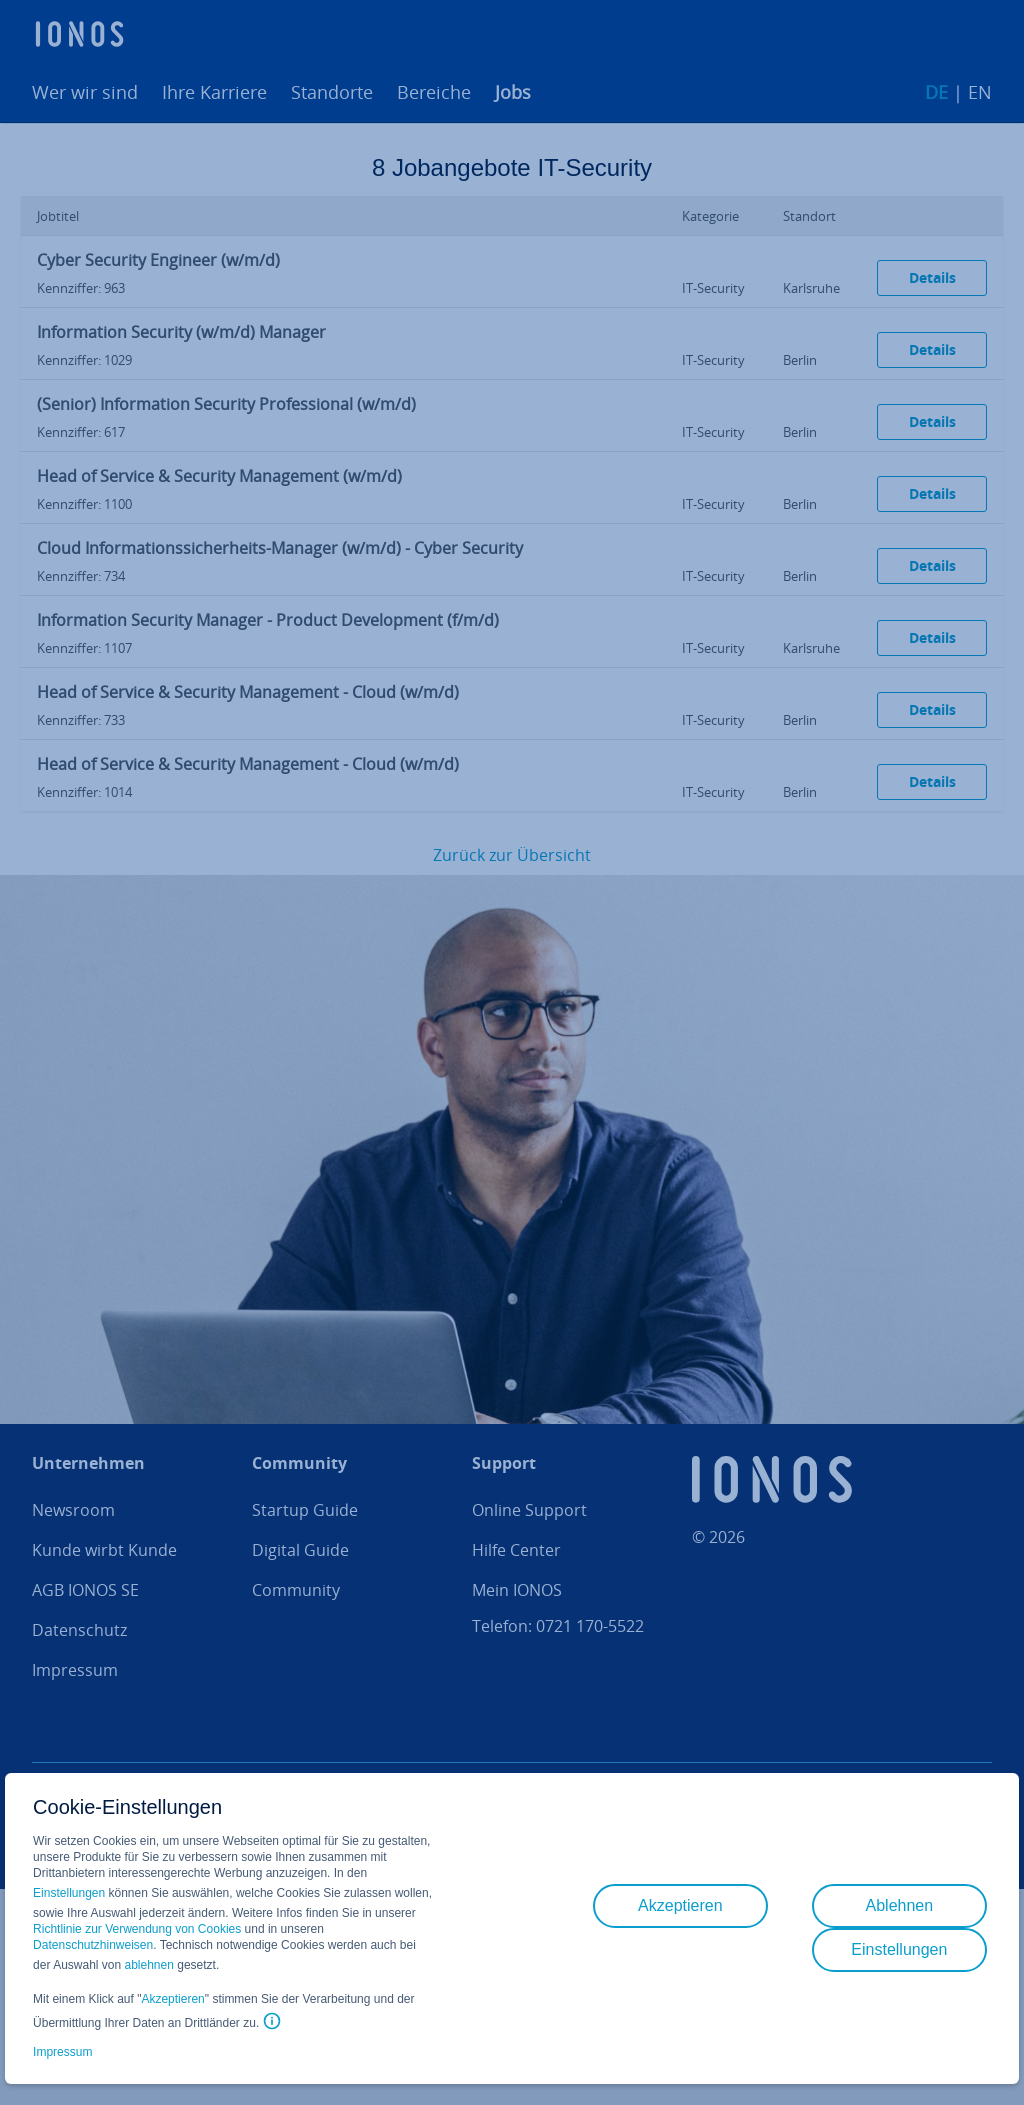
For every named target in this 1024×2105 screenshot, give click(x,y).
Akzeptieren (172, 1999)
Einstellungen (69, 1893)
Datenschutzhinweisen (93, 1945)
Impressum (62, 2052)
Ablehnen (900, 1905)
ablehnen (149, 1965)
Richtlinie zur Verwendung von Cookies (137, 1929)
